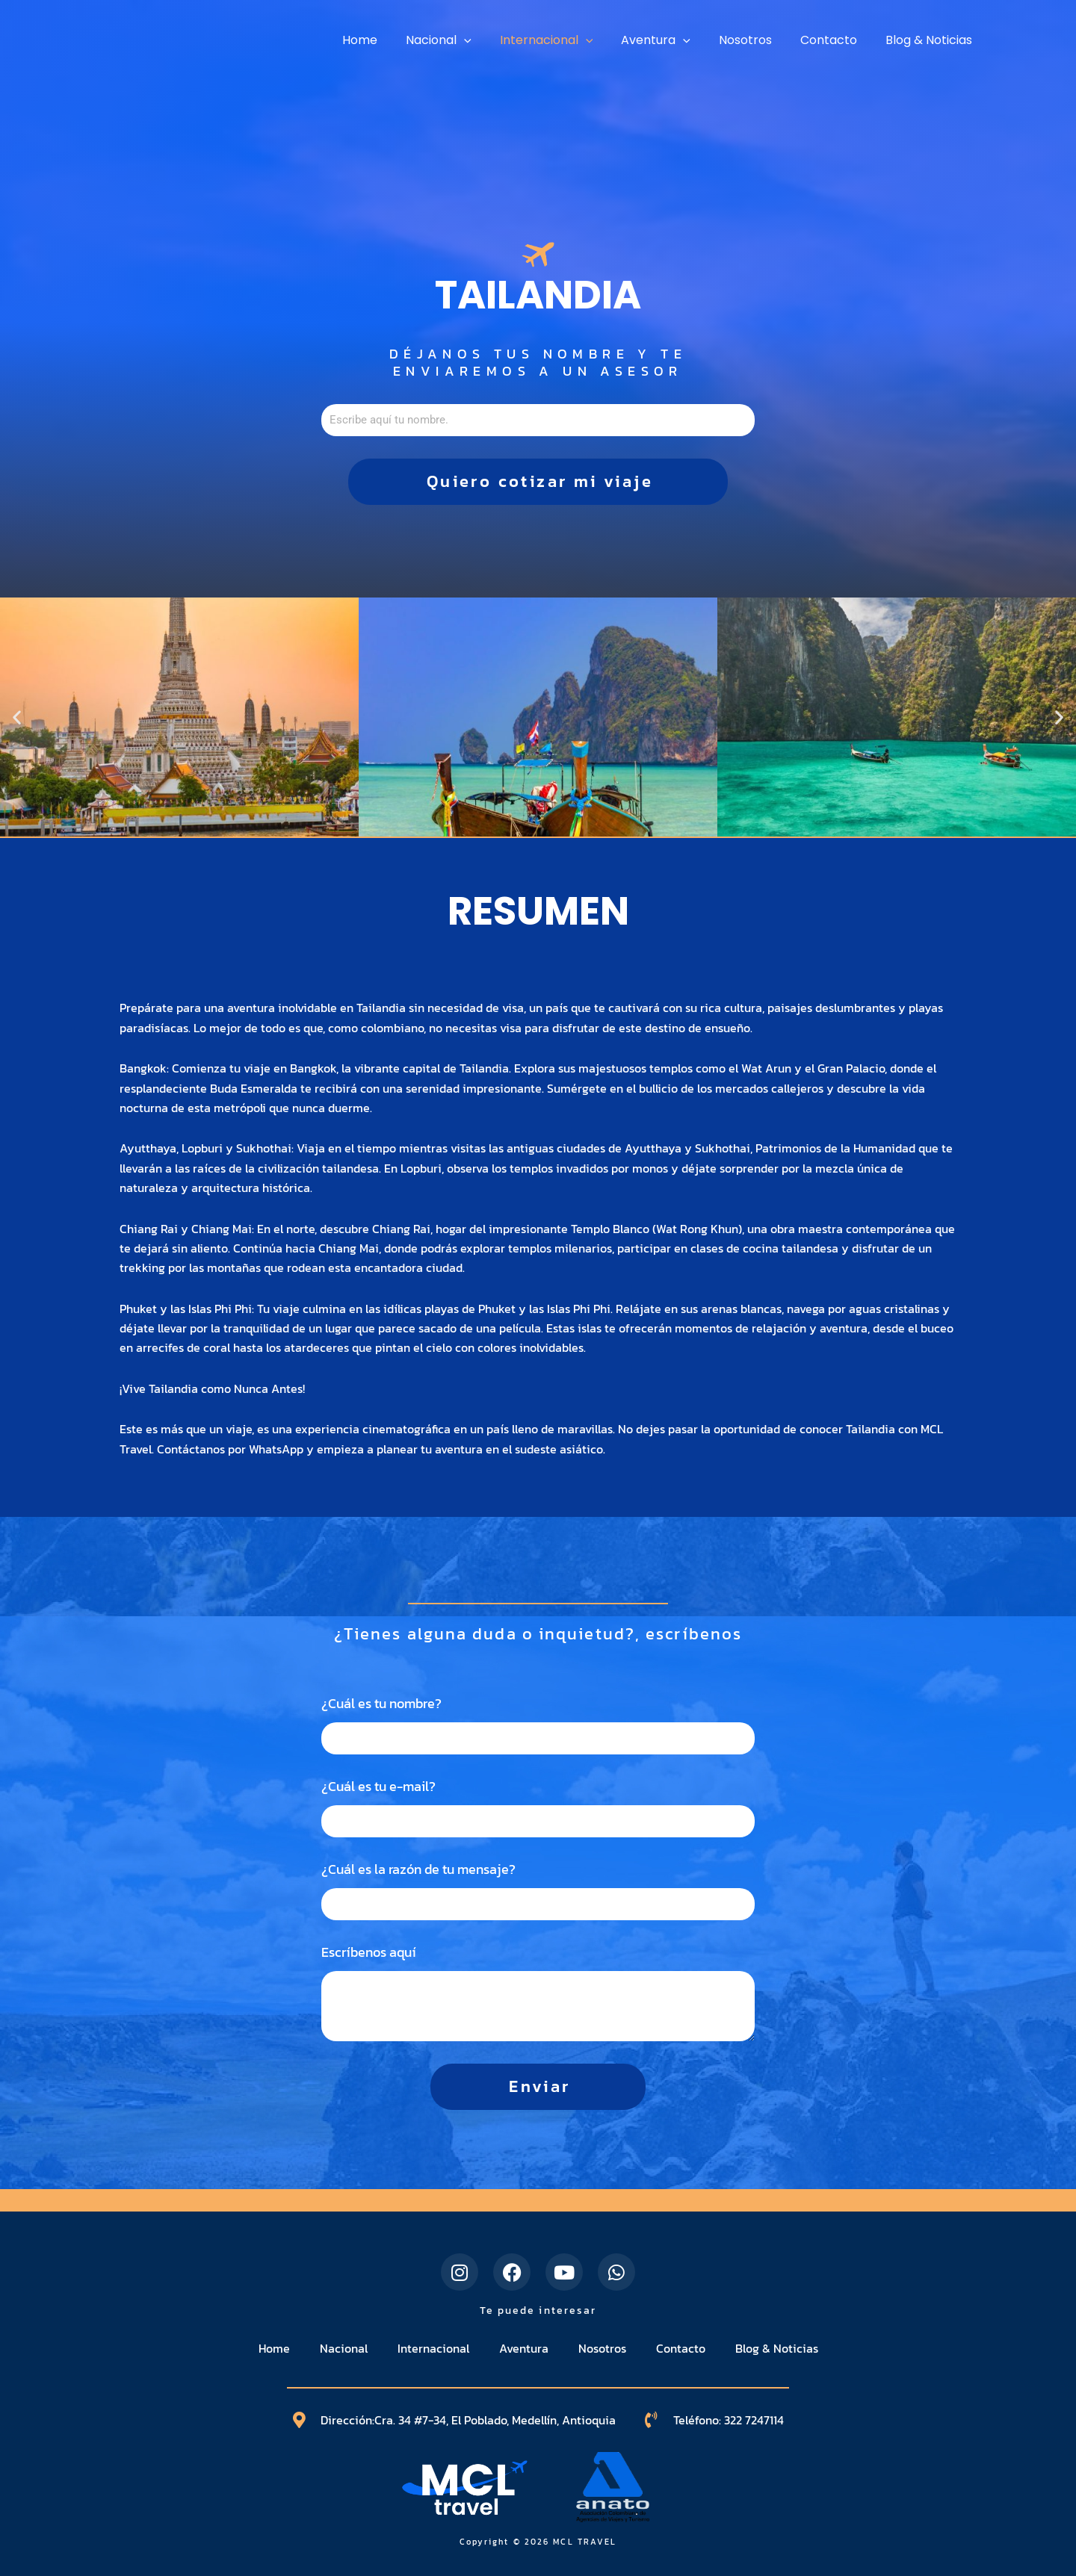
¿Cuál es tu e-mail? (378, 1786)
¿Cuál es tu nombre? (381, 1703)
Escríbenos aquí (368, 1952)
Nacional (344, 2348)
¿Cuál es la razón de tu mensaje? (418, 1869)
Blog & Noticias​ (776, 2348)
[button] (16, 717)
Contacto (680, 2348)
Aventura (523, 2348)
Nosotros (602, 2348)
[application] (488, 40)
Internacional (433, 2348)
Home (274, 2348)
